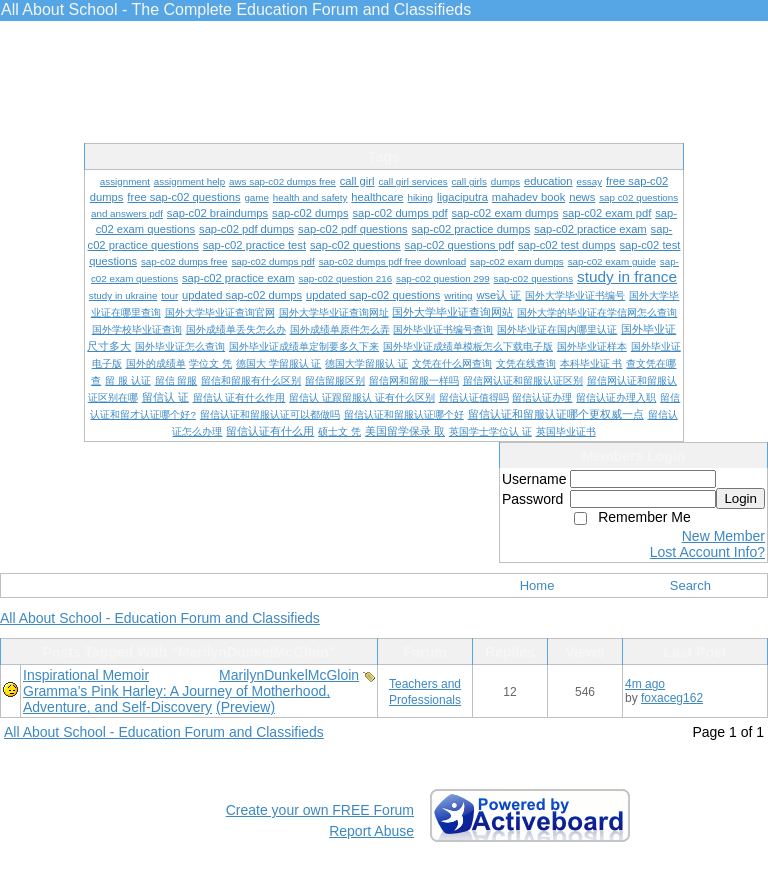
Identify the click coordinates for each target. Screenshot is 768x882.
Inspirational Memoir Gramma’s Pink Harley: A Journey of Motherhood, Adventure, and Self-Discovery (176, 691)
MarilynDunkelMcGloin (289, 675)
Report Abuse (371, 831)
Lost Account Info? (707, 552)
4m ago (645, 684)
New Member (723, 536)
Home (537, 585)
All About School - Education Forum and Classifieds (160, 618)
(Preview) (245, 707)
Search (690, 585)
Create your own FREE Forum (320, 810)
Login (740, 498)
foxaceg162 (672, 698)
